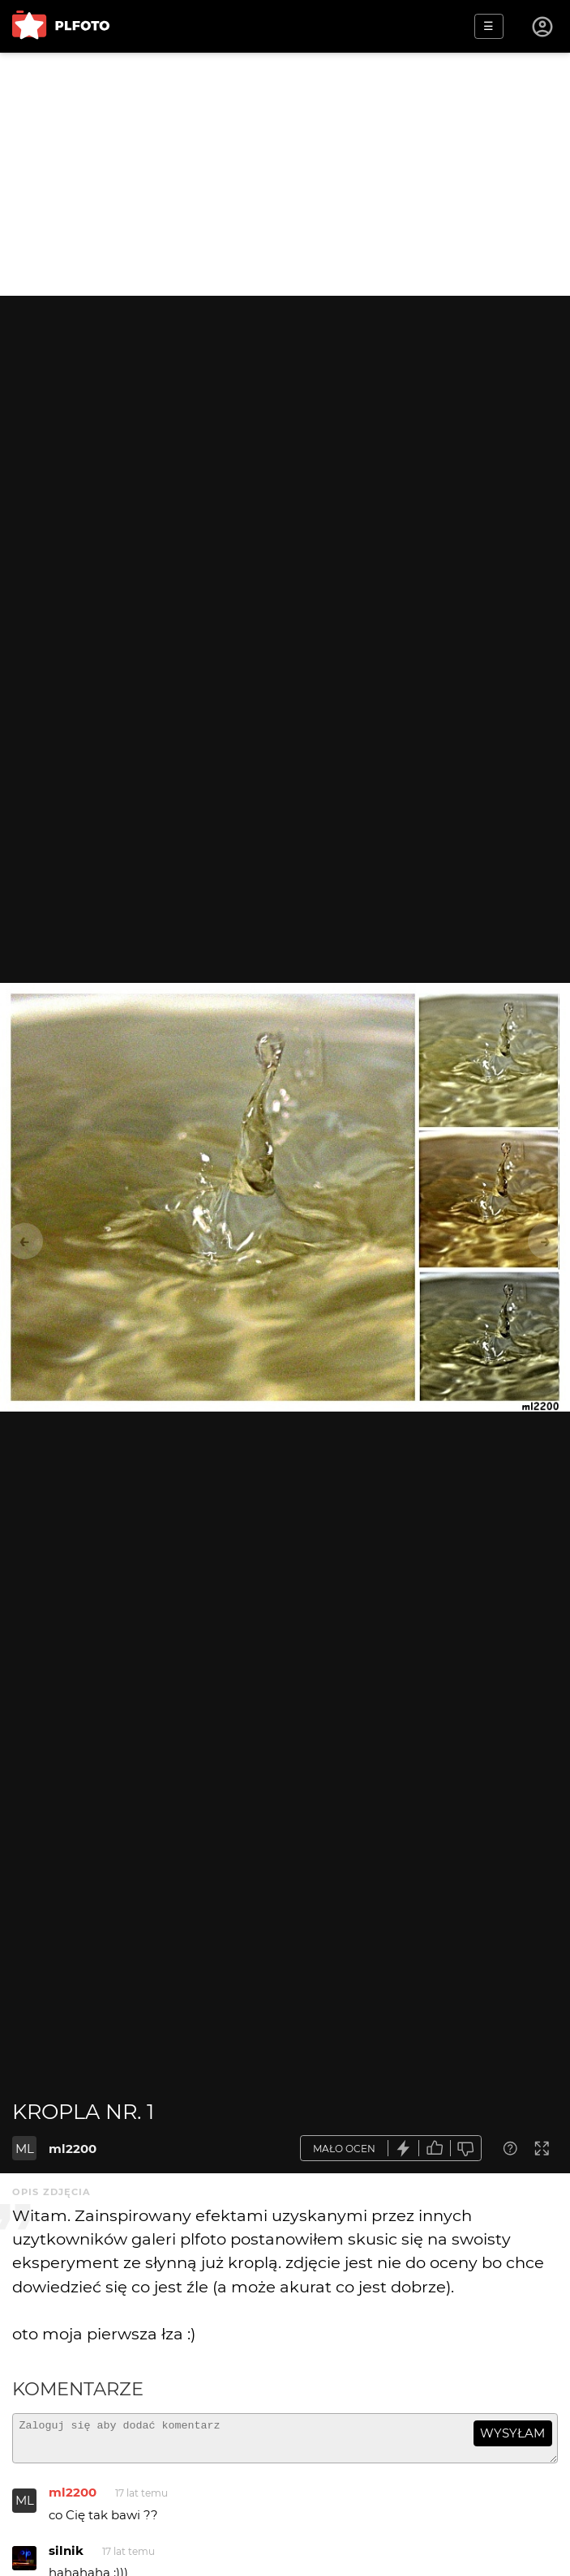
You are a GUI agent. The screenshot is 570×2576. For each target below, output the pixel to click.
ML (24, 2148)
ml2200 (72, 2148)
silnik (66, 2557)
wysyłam (512, 2433)
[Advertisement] (285, 174)
